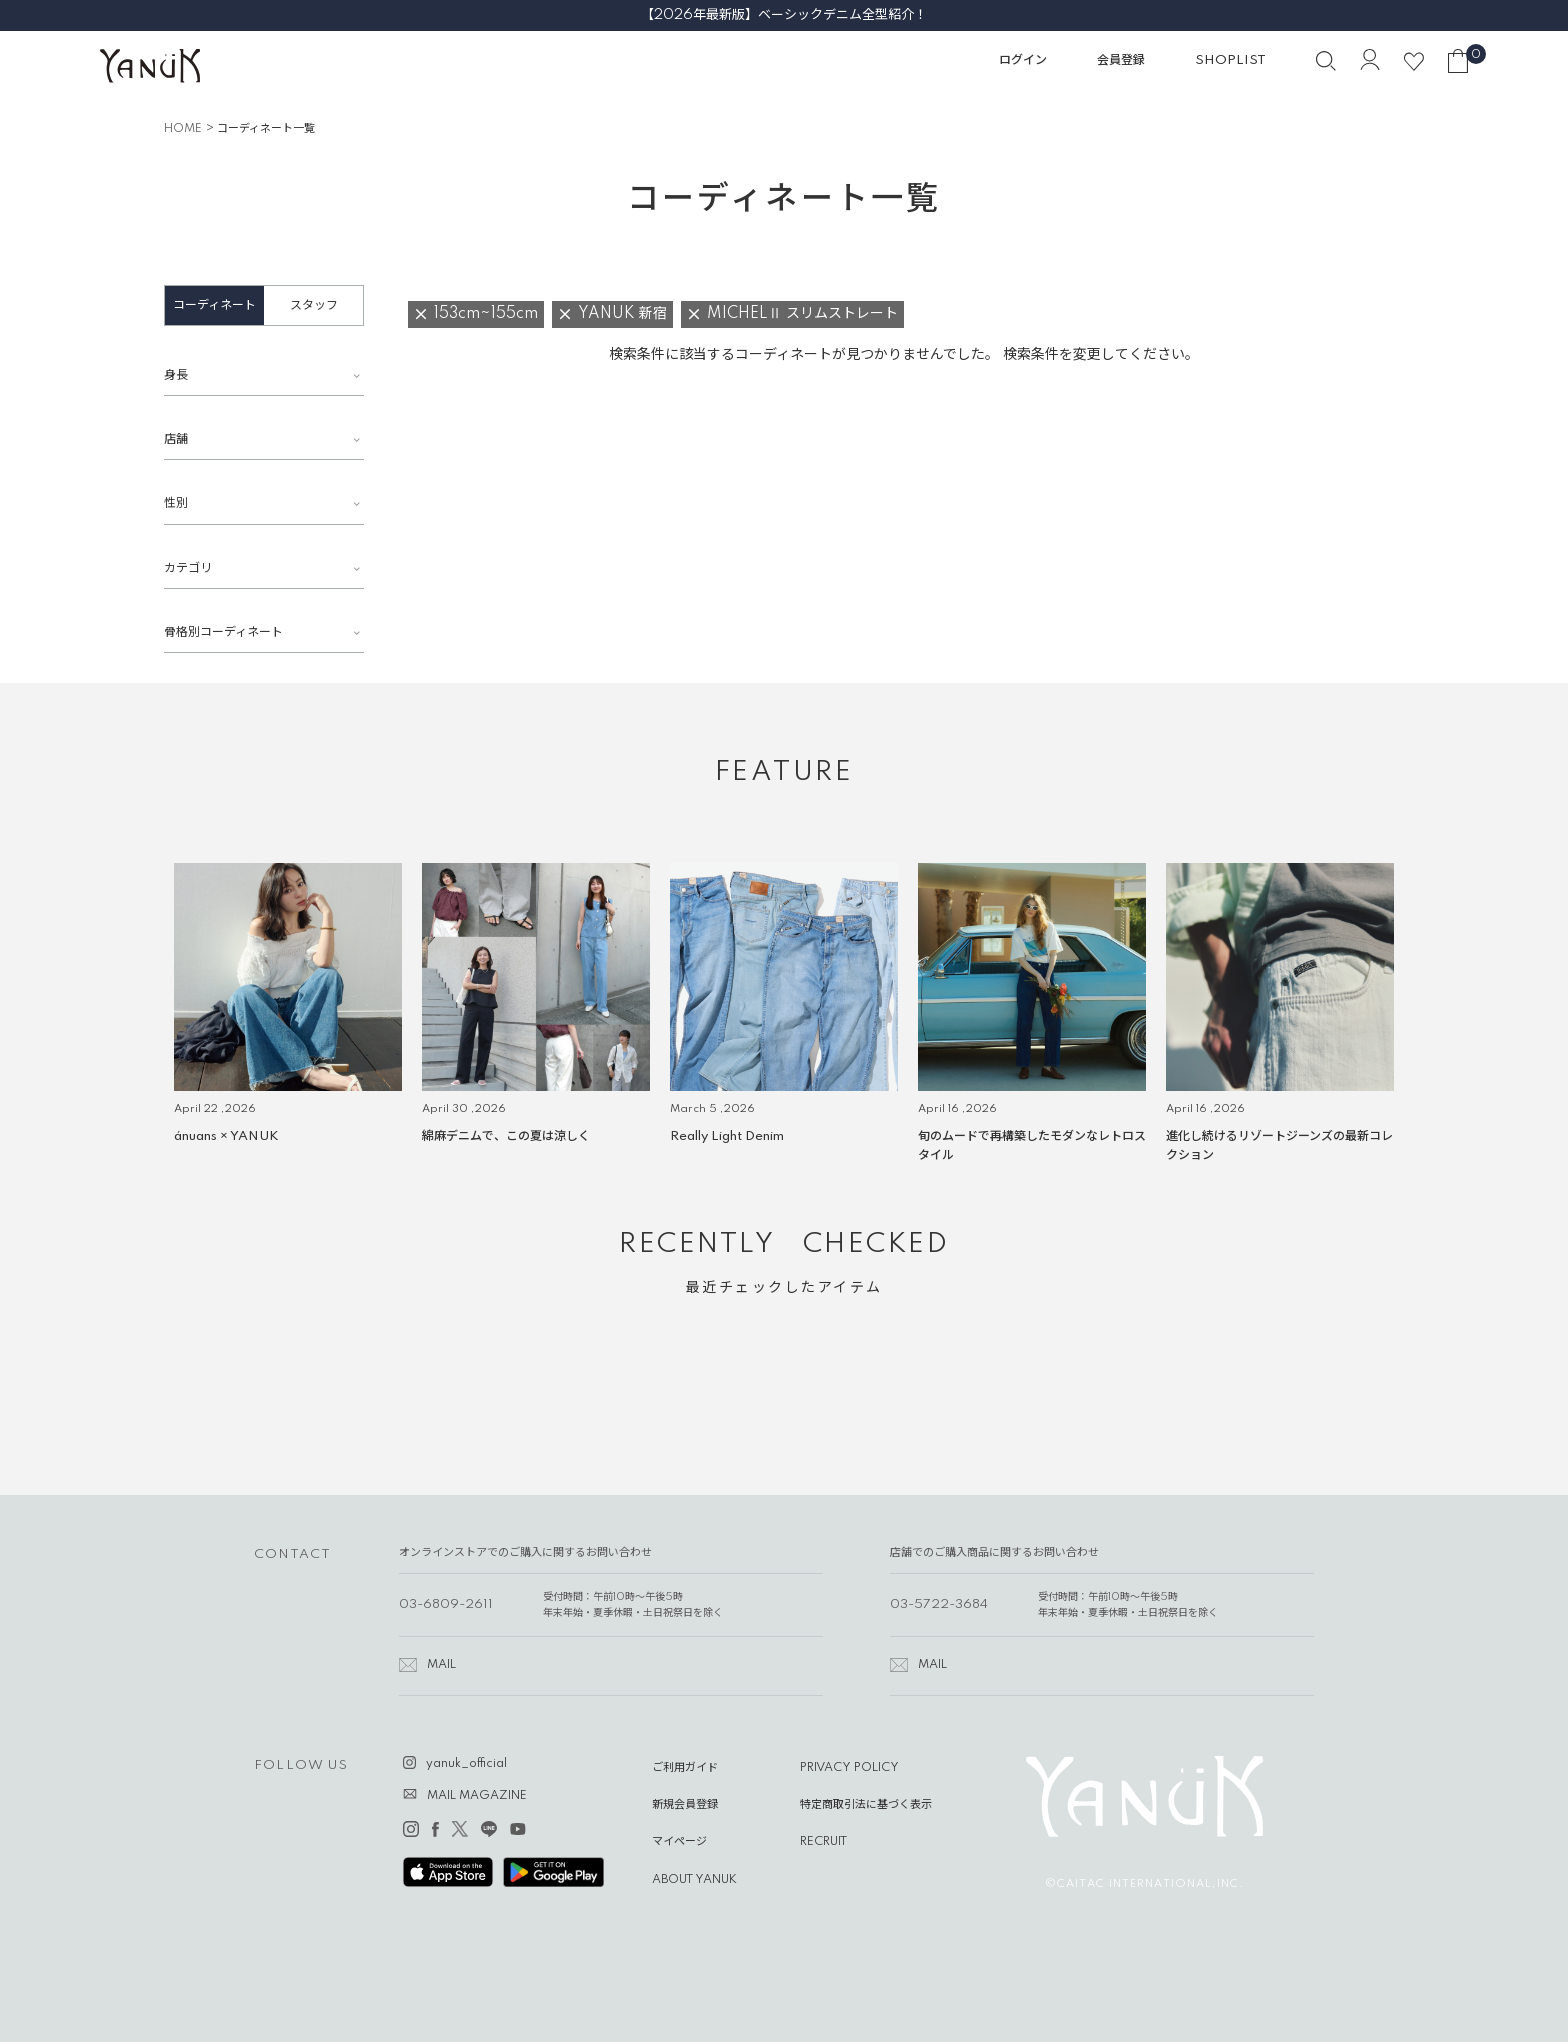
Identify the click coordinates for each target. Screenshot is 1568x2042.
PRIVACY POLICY (849, 1768)
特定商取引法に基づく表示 (866, 1805)
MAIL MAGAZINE (477, 1796)
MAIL (441, 1665)
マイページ (679, 1842)
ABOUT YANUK (694, 1880)
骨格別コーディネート (223, 632)
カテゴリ (188, 568)
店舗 (176, 439)
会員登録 (1121, 60)
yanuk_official (466, 1764)
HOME (183, 129)
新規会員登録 (685, 1805)
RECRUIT (823, 1842)
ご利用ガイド (685, 1768)
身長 (176, 375)
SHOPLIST (1230, 60)
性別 (176, 503)
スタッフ (314, 305)
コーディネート (214, 305)
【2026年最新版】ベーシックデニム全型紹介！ (784, 15)
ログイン (1023, 60)
